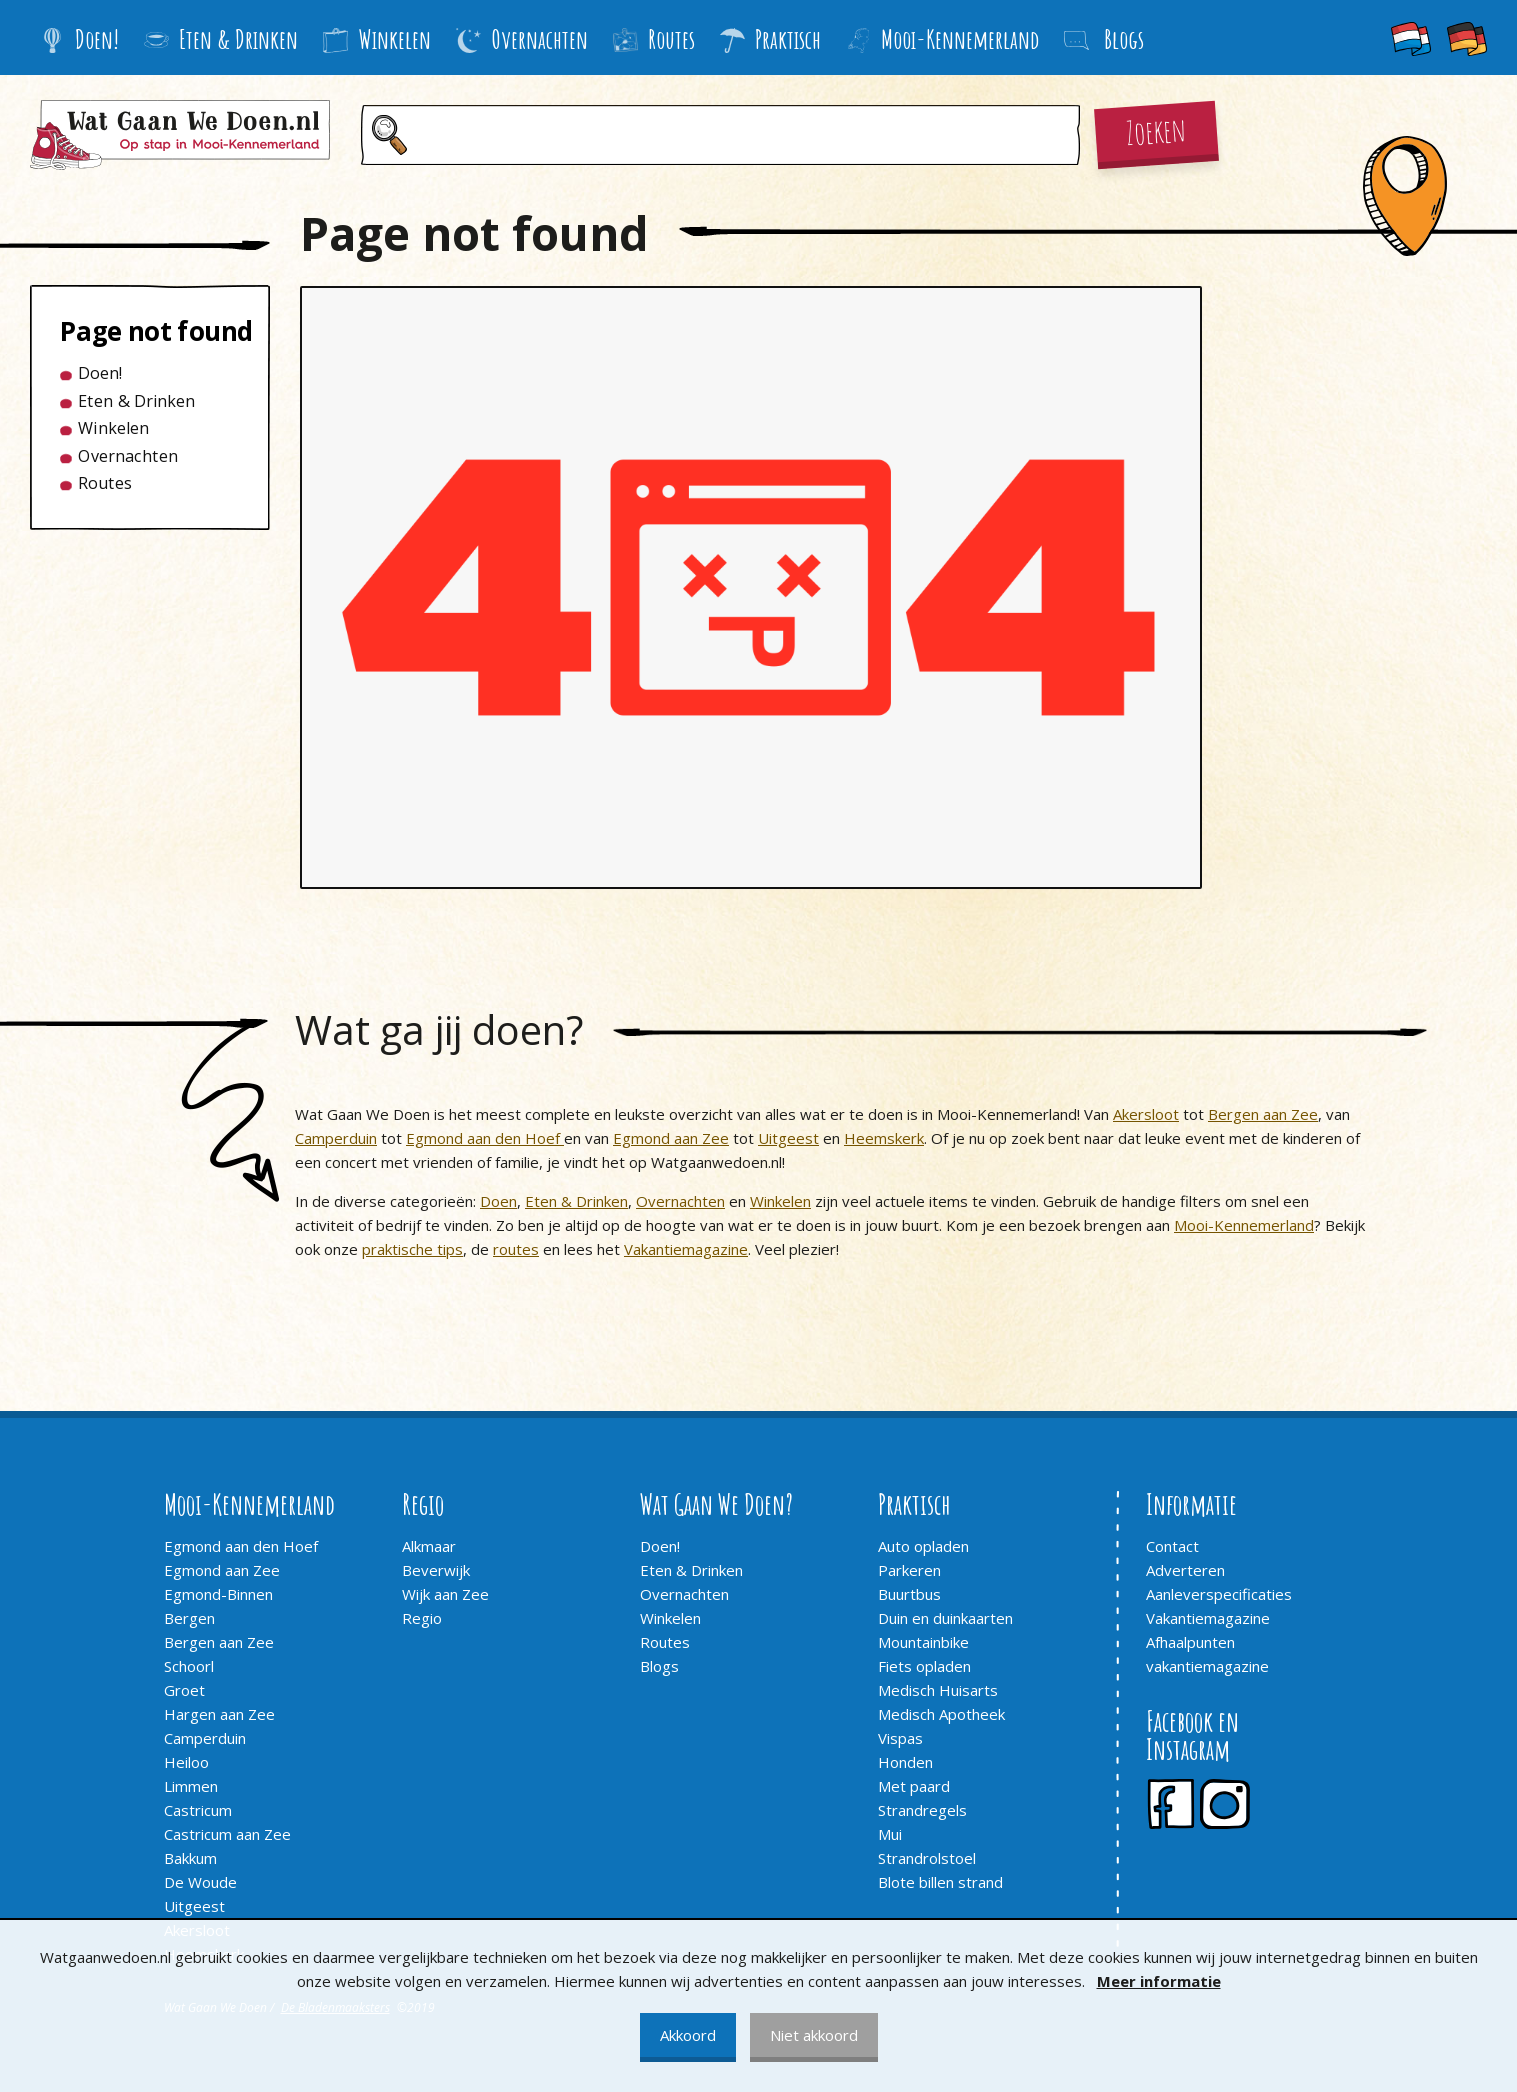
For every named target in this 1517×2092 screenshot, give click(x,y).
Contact (1172, 1546)
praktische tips (412, 1249)
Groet (184, 1690)
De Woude (200, 1882)
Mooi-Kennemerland (942, 39)
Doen (498, 1201)
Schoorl (189, 1666)
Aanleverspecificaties (1219, 1594)
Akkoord (688, 2035)
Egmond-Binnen (218, 1594)
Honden (905, 1762)
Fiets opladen (924, 1666)
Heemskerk (884, 1138)
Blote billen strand (940, 1882)
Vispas (900, 1738)
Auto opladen (923, 1546)
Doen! (79, 39)
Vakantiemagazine (686, 1249)
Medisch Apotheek (941, 1714)
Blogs (659, 1666)
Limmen (191, 1786)
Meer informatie (1159, 1981)
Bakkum (190, 1858)
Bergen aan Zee (1263, 1114)
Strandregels (922, 1810)
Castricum (198, 1810)
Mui (890, 1834)
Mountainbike (923, 1642)
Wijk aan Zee (445, 1594)
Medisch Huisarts (938, 1690)
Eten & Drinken (221, 39)
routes (516, 1249)
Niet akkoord (814, 2035)
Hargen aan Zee (219, 1714)
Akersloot (1146, 1114)
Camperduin (336, 1138)
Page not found (141, 331)
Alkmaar (429, 1546)
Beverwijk (436, 1570)
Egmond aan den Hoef (485, 1138)
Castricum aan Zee (227, 1834)
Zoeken (1156, 129)
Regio (422, 1618)
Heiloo (186, 1762)
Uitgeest (788, 1138)
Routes (654, 39)
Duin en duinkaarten (945, 1618)
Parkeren (909, 1570)
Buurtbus (909, 1594)
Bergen (189, 1618)
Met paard (914, 1786)
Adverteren (1185, 1570)
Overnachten (522, 39)
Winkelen (377, 39)
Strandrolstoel (927, 1858)
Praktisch (770, 39)
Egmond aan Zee (671, 1138)
